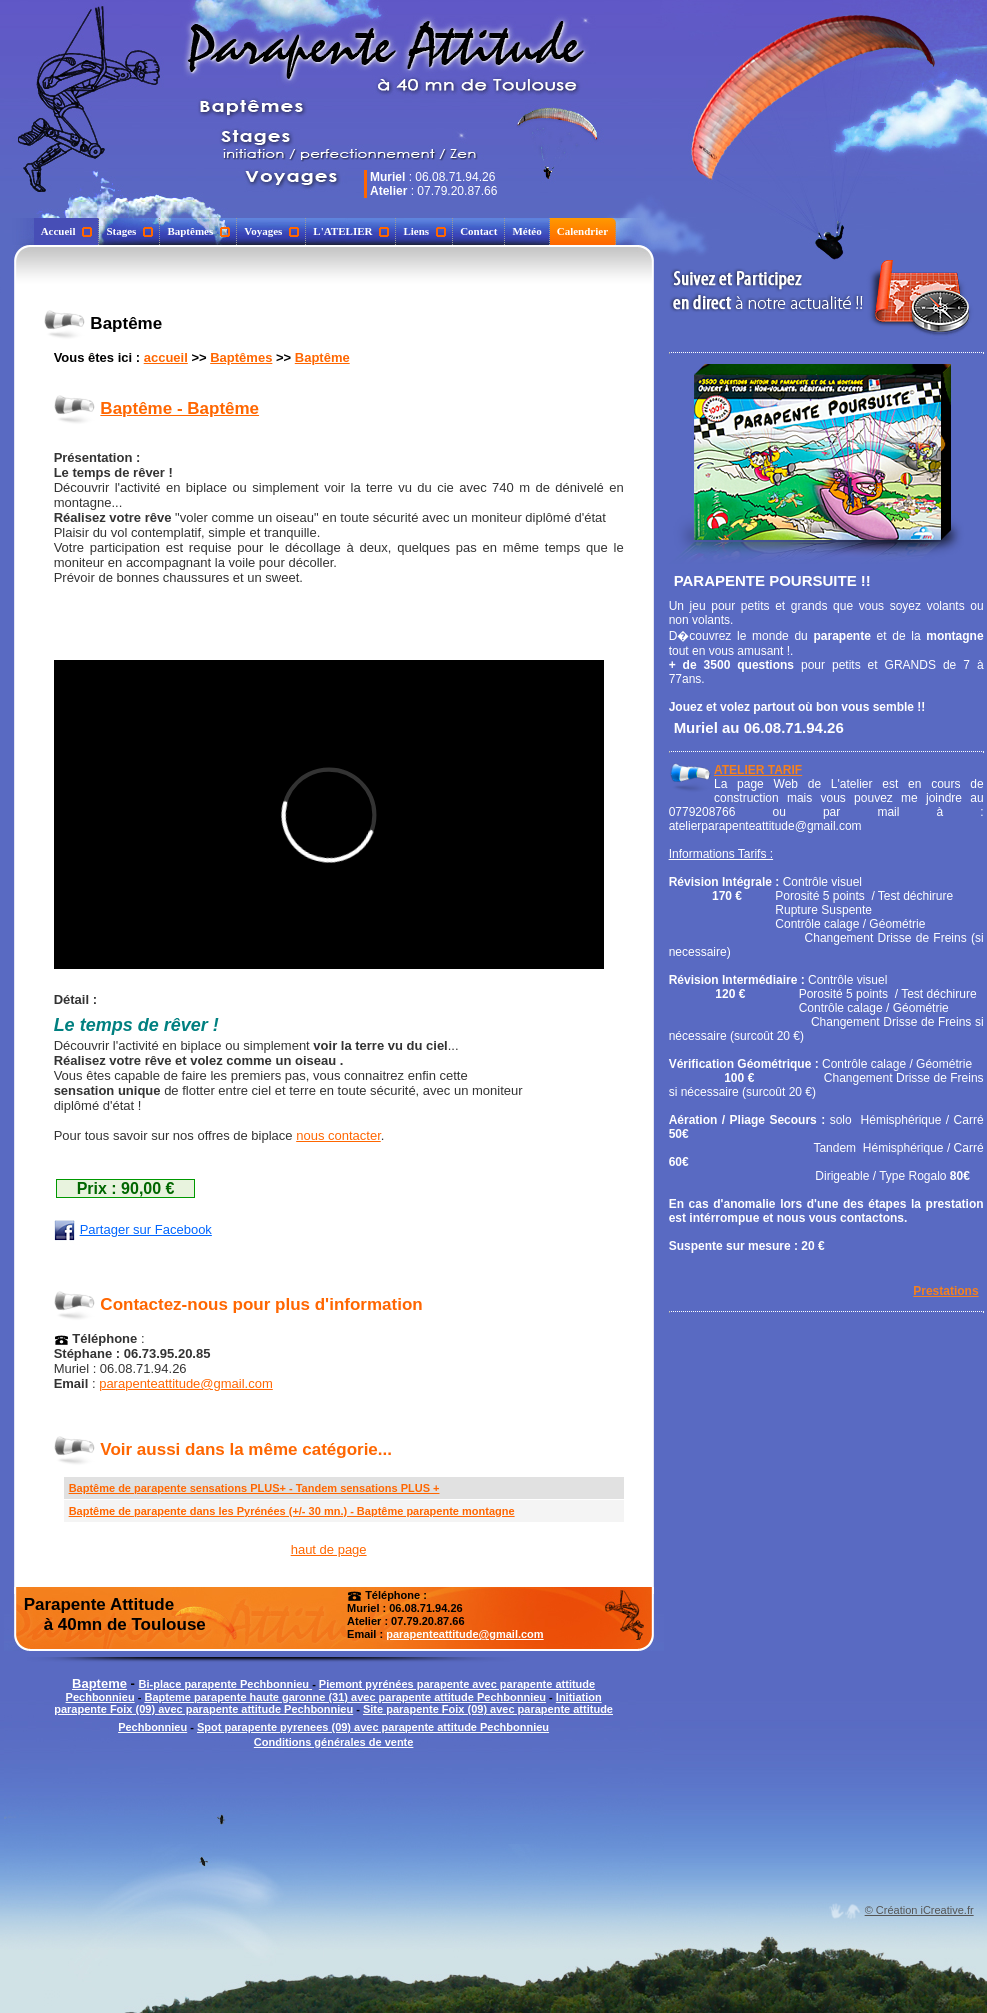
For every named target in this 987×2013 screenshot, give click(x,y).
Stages (129, 231)
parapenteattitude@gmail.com (186, 1383)
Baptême (322, 357)
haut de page (329, 1549)
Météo (526, 231)
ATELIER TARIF (758, 770)
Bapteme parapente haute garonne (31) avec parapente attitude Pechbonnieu (345, 1697)
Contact (478, 231)
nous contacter (338, 1135)
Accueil (67, 231)
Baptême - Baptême (179, 408)
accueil (166, 357)
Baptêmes (198, 231)
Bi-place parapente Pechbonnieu (226, 1684)
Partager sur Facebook (133, 1229)
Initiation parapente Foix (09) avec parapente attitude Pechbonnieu (327, 1703)
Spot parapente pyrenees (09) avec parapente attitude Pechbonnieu (373, 1727)
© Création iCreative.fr (919, 1910)
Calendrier (582, 231)
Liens (424, 231)
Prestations (945, 1291)
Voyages (271, 231)
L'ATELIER (351, 231)
